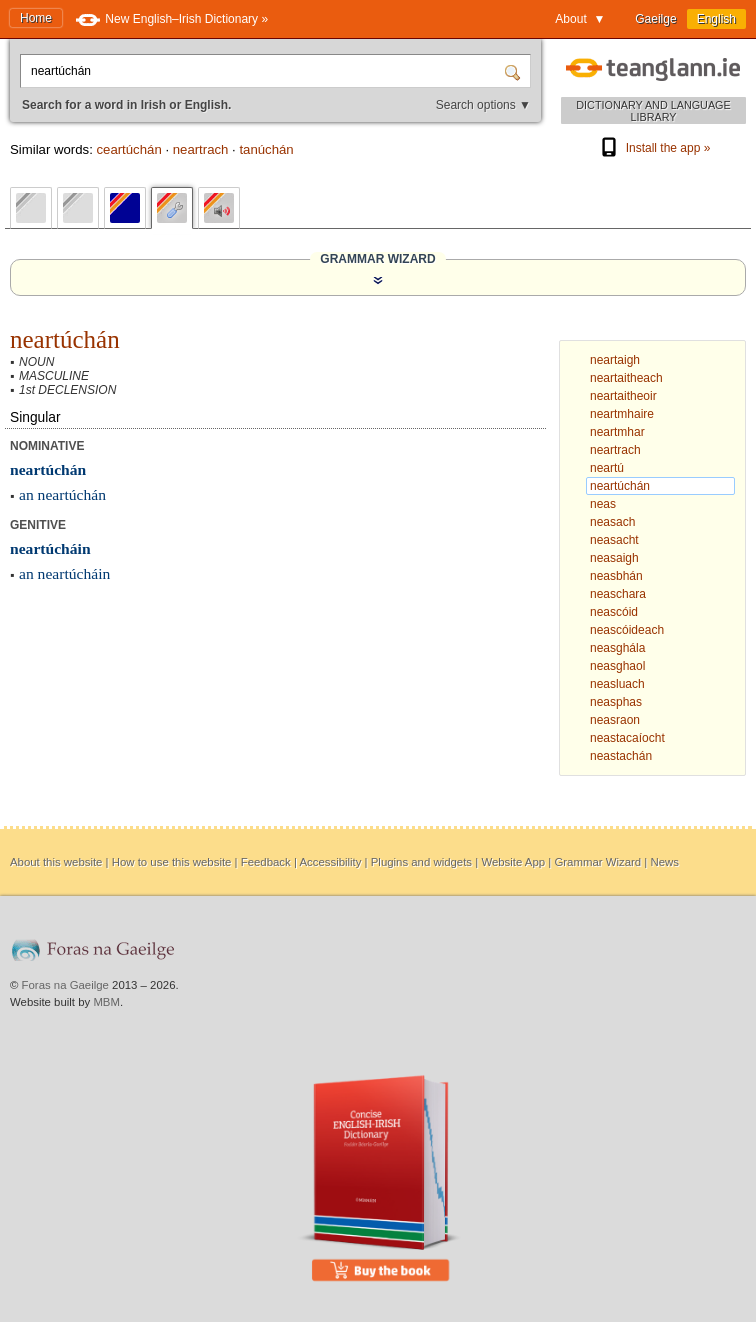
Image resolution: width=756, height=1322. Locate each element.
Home (36, 18)
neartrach (201, 149)
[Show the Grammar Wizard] (378, 280)
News (664, 862)
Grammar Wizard (597, 862)
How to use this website (172, 862)
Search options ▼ (483, 105)
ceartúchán (128, 149)
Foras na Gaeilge (65, 985)
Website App (513, 862)
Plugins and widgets (421, 862)
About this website (56, 862)
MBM (106, 1002)
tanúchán (266, 149)
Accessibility (330, 862)
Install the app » (654, 148)
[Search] (515, 71)
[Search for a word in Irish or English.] (264, 71)
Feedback (266, 862)
